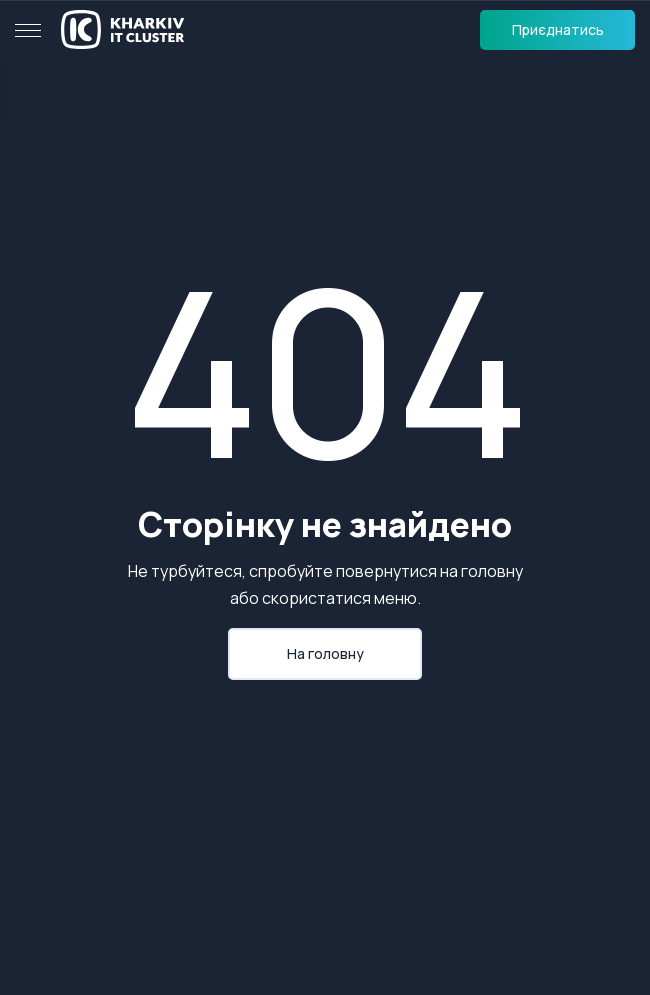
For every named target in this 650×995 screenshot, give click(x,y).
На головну (325, 653)
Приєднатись (558, 29)
